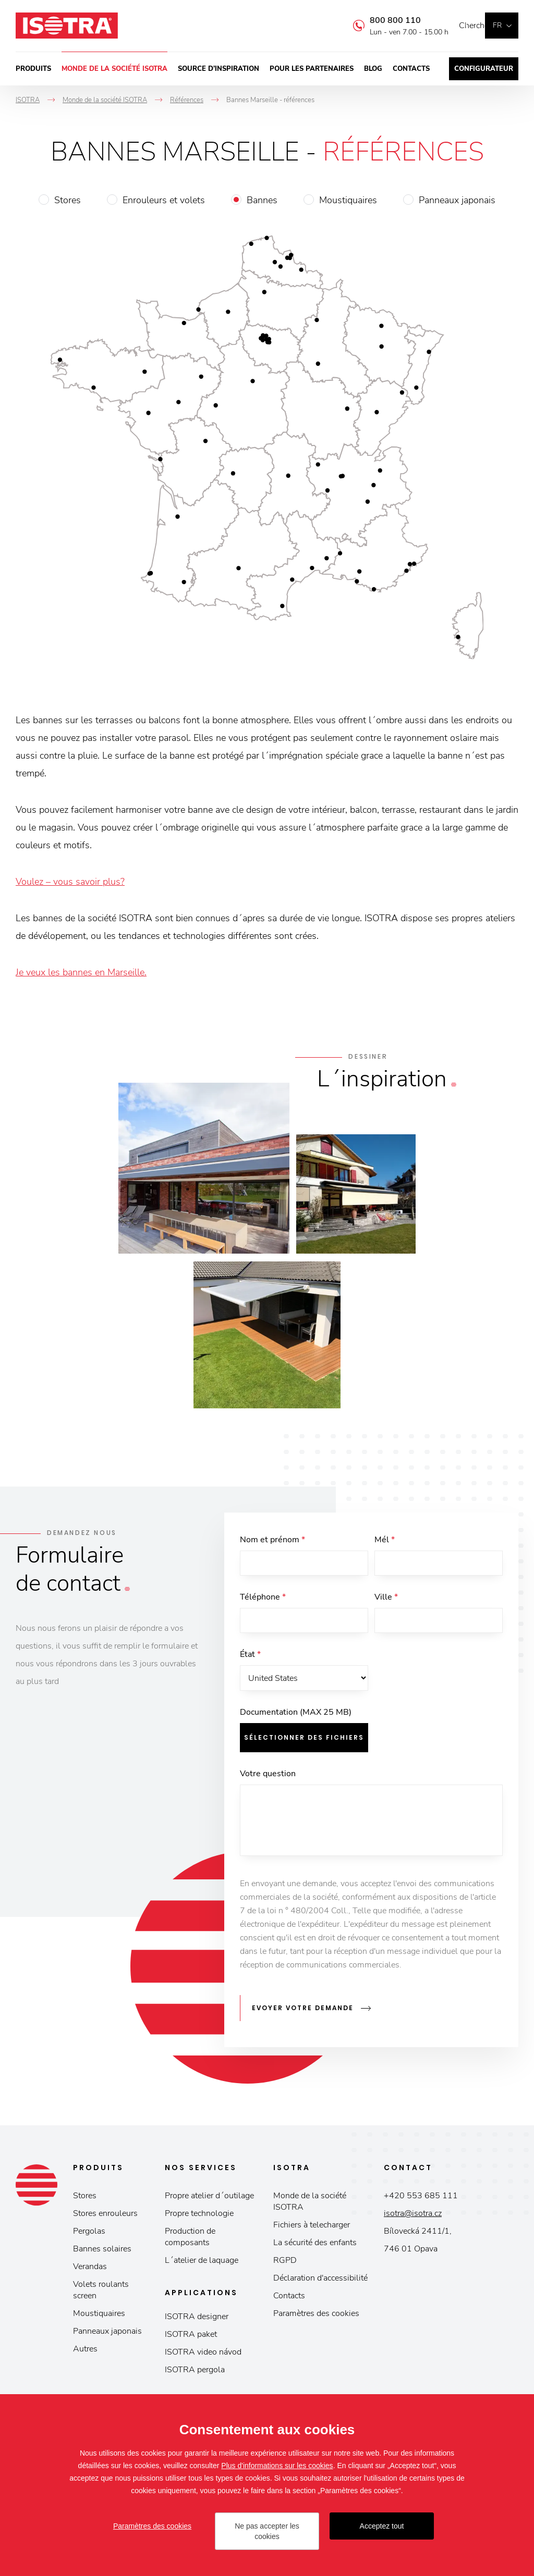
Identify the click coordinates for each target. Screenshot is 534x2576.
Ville (386, 1601)
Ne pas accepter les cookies (267, 2531)
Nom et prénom (272, 1539)
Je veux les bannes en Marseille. (81, 972)
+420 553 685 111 (421, 2201)
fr (497, 25)
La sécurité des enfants (315, 2248)
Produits (33, 68)
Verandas (90, 2272)
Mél (384, 1539)
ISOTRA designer (196, 2322)
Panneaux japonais (457, 200)
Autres (85, 2354)
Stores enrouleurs (105, 2219)
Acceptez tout (382, 2526)
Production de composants (190, 2242)
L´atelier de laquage (201, 2266)
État (250, 1662)
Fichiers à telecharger (311, 2230)
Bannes (262, 200)
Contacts (411, 68)
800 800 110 (379, 20)
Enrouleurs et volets (164, 200)
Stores (67, 200)
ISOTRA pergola (195, 2375)
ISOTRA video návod (203, 2357)
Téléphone (263, 1601)
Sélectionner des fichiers (304, 1749)
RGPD (285, 2266)
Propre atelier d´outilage (209, 2201)
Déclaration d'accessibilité (320, 2283)
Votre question (268, 1785)
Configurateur (483, 68)
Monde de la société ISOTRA (114, 68)
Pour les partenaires (312, 68)
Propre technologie (199, 2219)
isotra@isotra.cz (413, 2219)
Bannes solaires (102, 2254)
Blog (373, 68)
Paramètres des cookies (316, 2319)
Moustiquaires (348, 200)
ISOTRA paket (191, 2340)
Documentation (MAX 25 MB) (295, 1724)
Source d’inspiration (218, 68)
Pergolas (89, 2237)
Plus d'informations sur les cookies (277, 2465)
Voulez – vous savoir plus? (70, 881)
